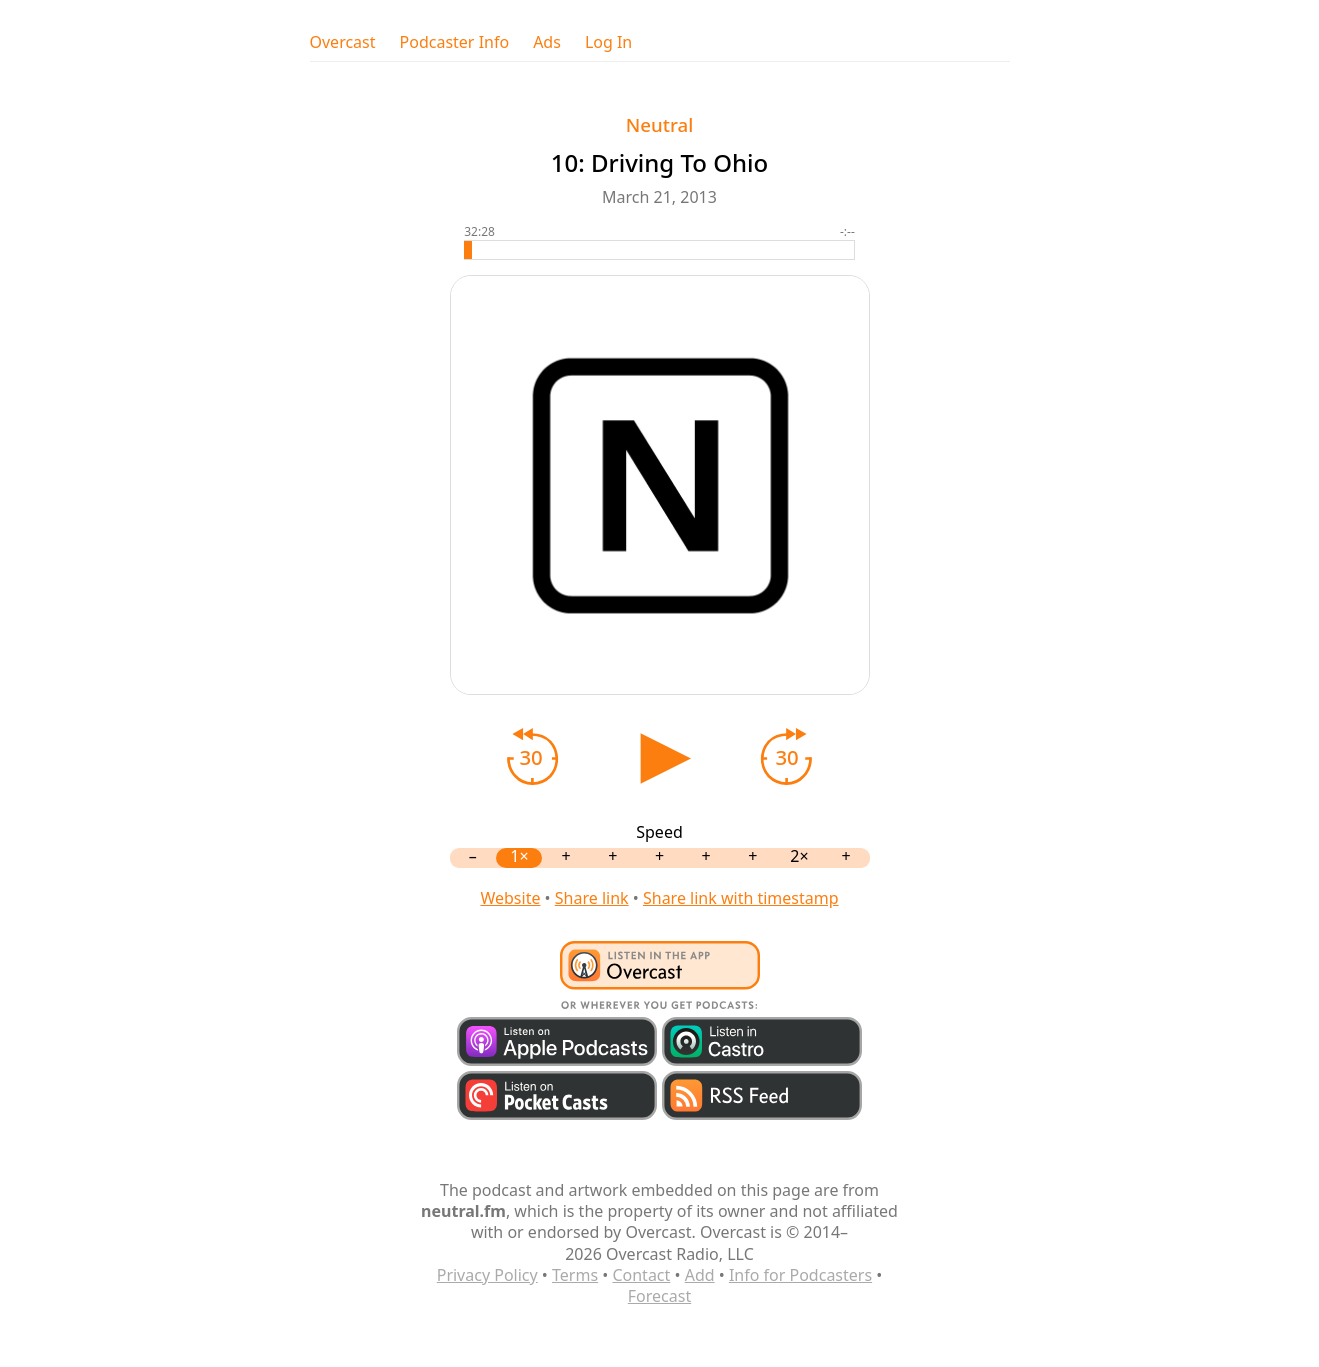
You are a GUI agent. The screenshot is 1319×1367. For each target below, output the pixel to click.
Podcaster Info (455, 42)
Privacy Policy (487, 1275)
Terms (575, 1275)
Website (510, 898)
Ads (547, 42)
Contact (641, 1275)
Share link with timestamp (741, 898)
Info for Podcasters (800, 1275)
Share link (592, 898)
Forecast (659, 1296)
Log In (608, 42)
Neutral (659, 124)
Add (700, 1275)
